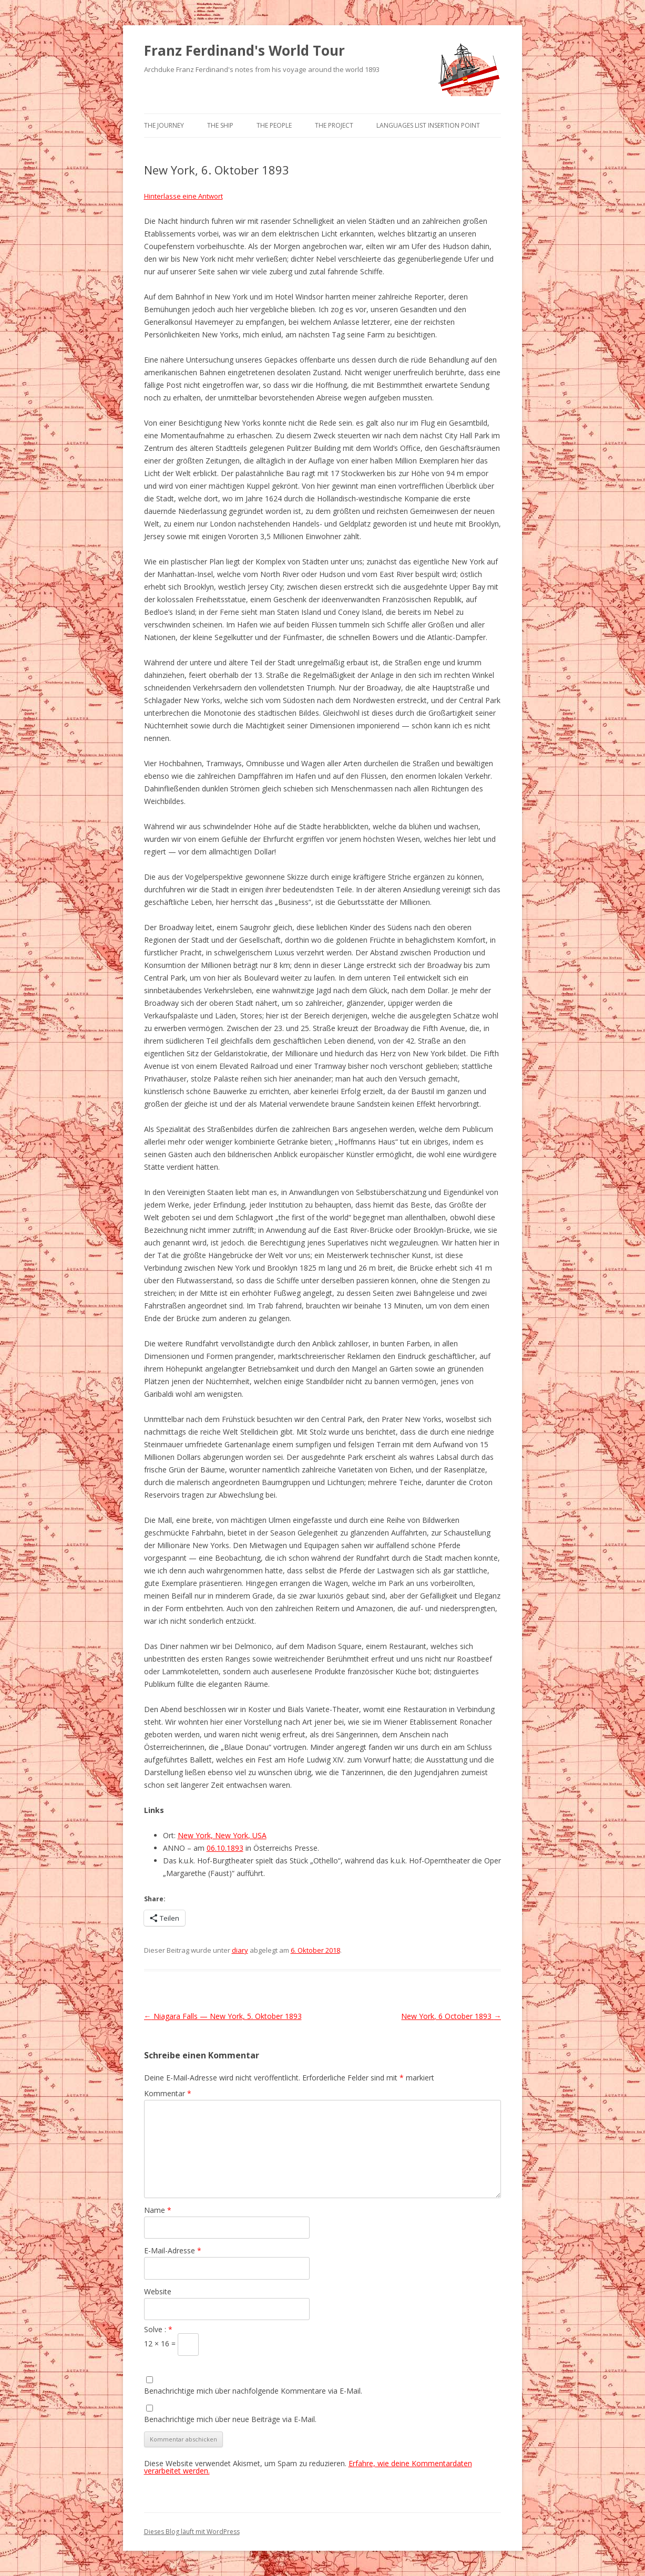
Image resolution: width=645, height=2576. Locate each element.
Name (157, 2210)
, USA (257, 1835)
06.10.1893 (225, 1848)
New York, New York (213, 1835)
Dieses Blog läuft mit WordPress (192, 2531)
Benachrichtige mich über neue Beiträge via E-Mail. (230, 2419)
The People (274, 125)
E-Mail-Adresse (172, 2250)
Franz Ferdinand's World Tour (244, 50)
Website (157, 2291)
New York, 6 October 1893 (451, 2016)
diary (240, 1950)
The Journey (164, 125)
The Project (334, 125)
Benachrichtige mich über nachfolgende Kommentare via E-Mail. (253, 2391)
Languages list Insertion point (428, 125)
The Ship (220, 125)
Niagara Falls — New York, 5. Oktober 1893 (223, 2016)
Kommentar (167, 2093)
